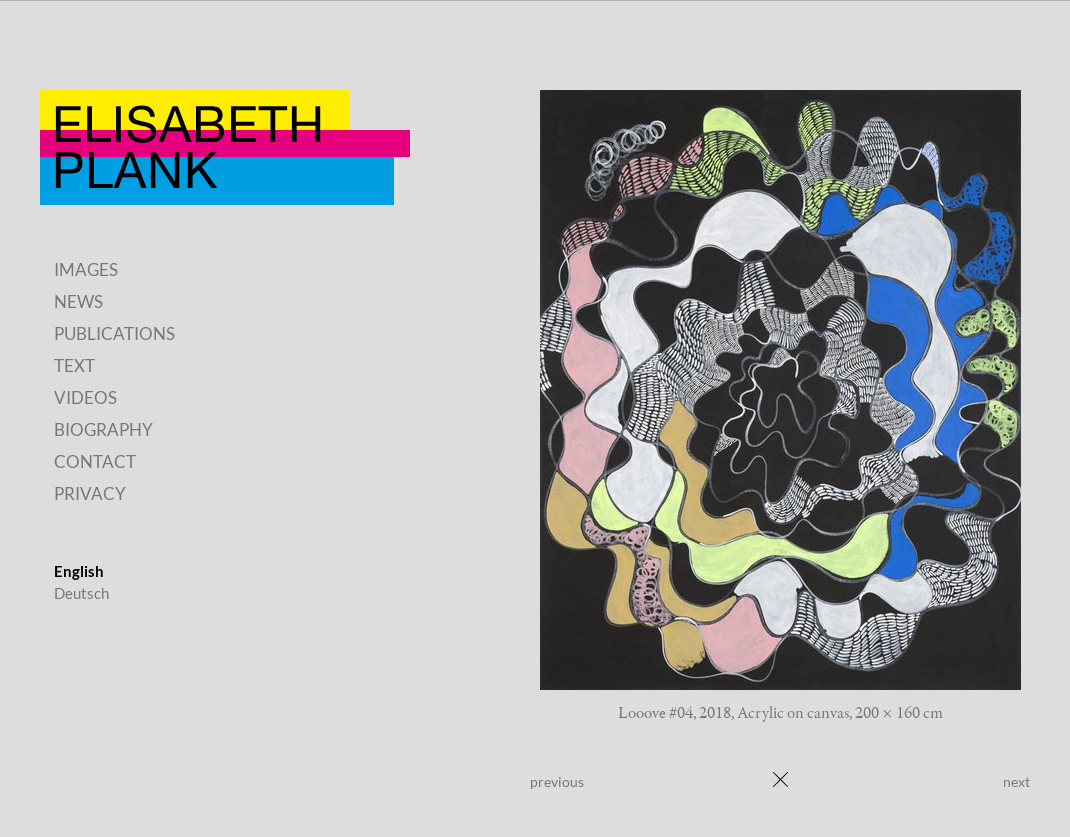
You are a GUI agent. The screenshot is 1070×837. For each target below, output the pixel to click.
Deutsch (81, 593)
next (1016, 781)
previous (557, 781)
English (79, 571)
